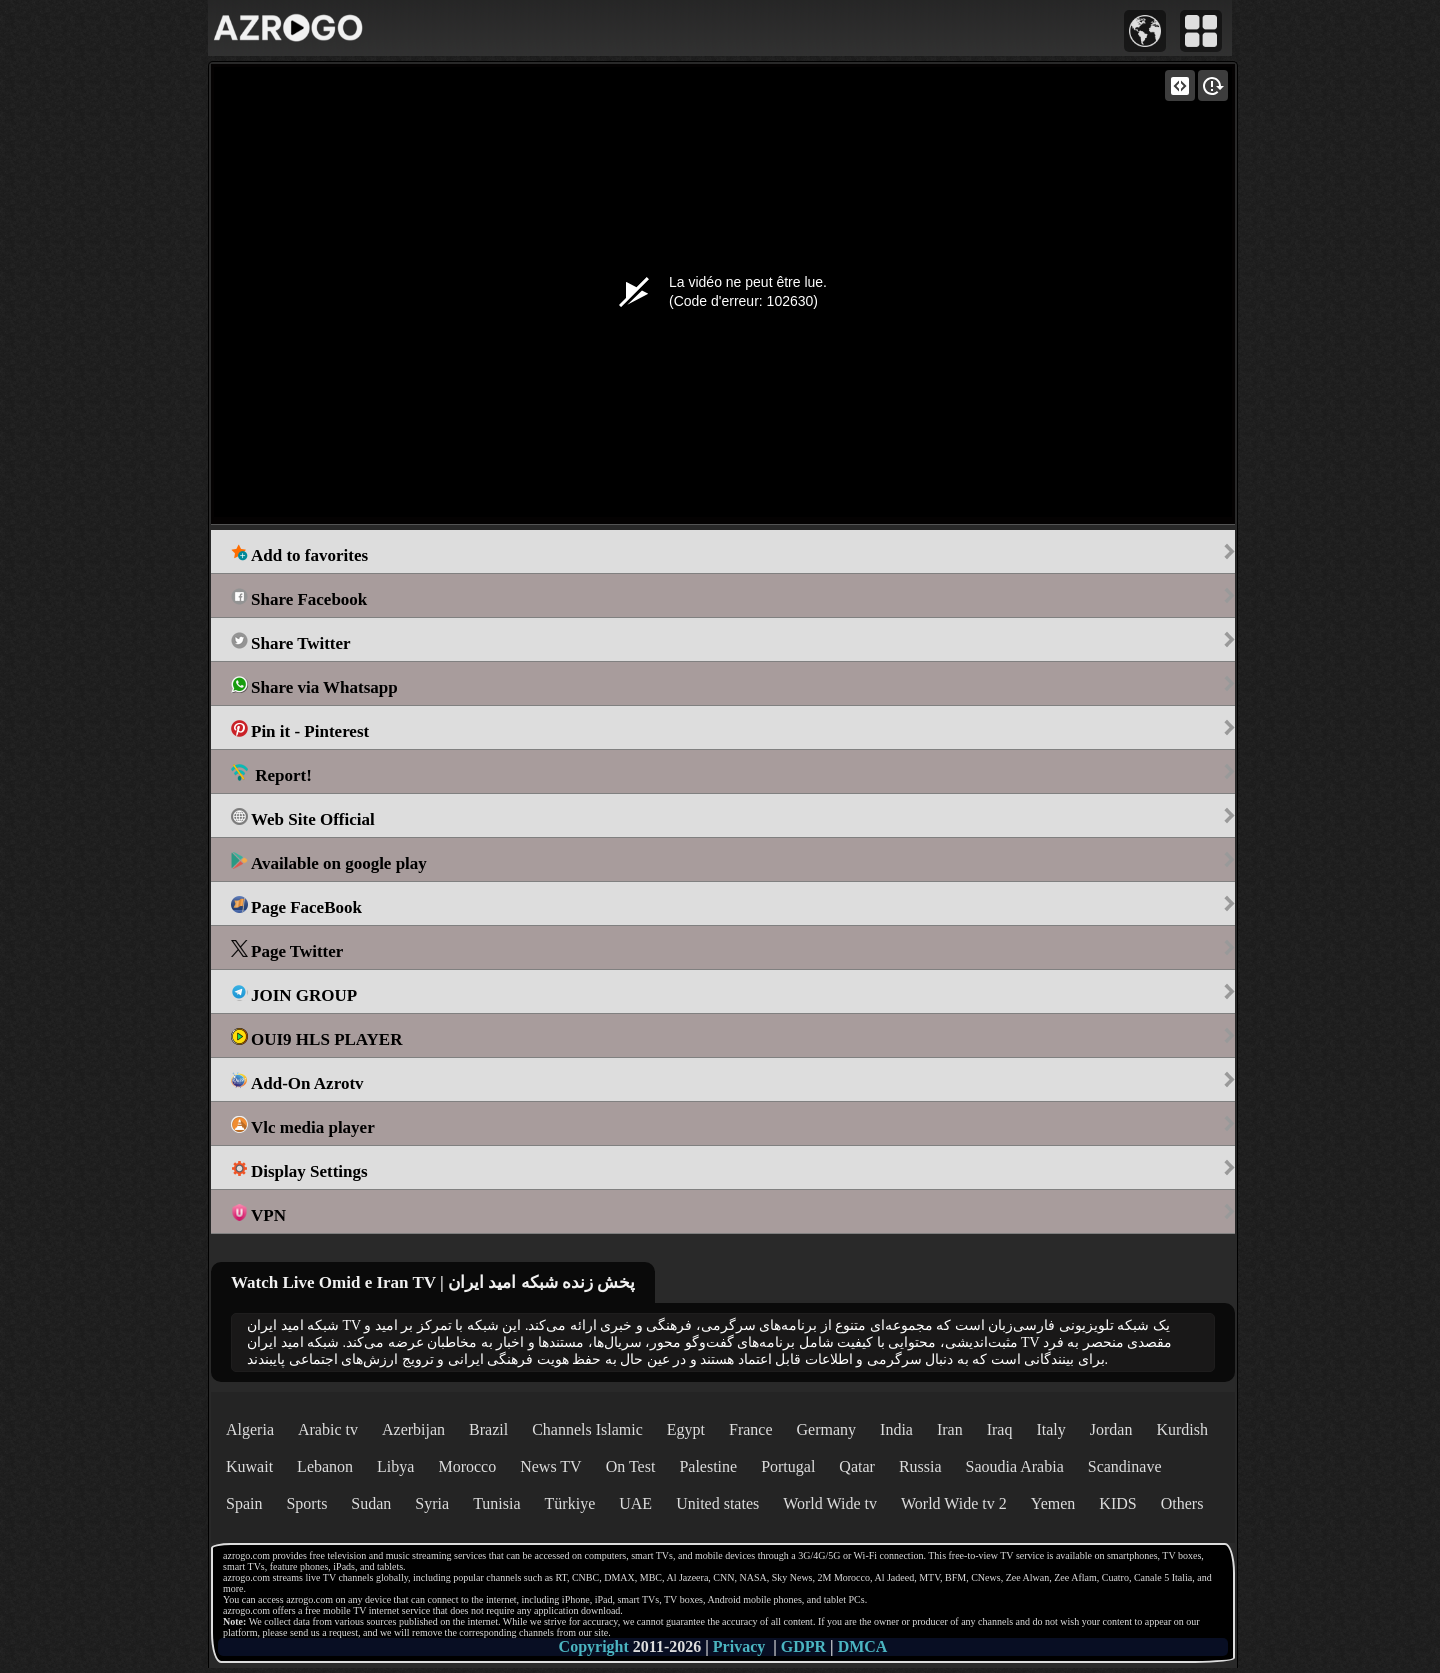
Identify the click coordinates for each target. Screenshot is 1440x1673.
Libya (395, 1466)
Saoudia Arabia (1015, 1466)
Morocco (467, 1466)
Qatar (857, 1466)
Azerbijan (413, 1429)
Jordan (1111, 1429)
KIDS (1117, 1503)
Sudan (371, 1503)
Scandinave (1125, 1466)
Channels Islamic (587, 1429)
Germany (827, 1429)
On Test (631, 1466)
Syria (432, 1503)
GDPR (803, 1646)
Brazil (488, 1429)
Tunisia (496, 1503)
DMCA (863, 1646)
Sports (306, 1503)
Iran (950, 1429)
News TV (550, 1466)
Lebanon (325, 1466)
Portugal (788, 1466)
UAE (635, 1503)
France (751, 1429)
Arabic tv (328, 1429)
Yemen (1053, 1503)
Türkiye (570, 1503)
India (896, 1429)
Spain (244, 1503)
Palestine (708, 1466)
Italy (1050, 1429)
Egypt (686, 1429)
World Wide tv (830, 1503)
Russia (920, 1466)
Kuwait (249, 1466)
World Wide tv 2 (954, 1503)
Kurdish (1182, 1429)
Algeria (250, 1429)
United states (717, 1503)
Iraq (1000, 1429)
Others (1182, 1503)
